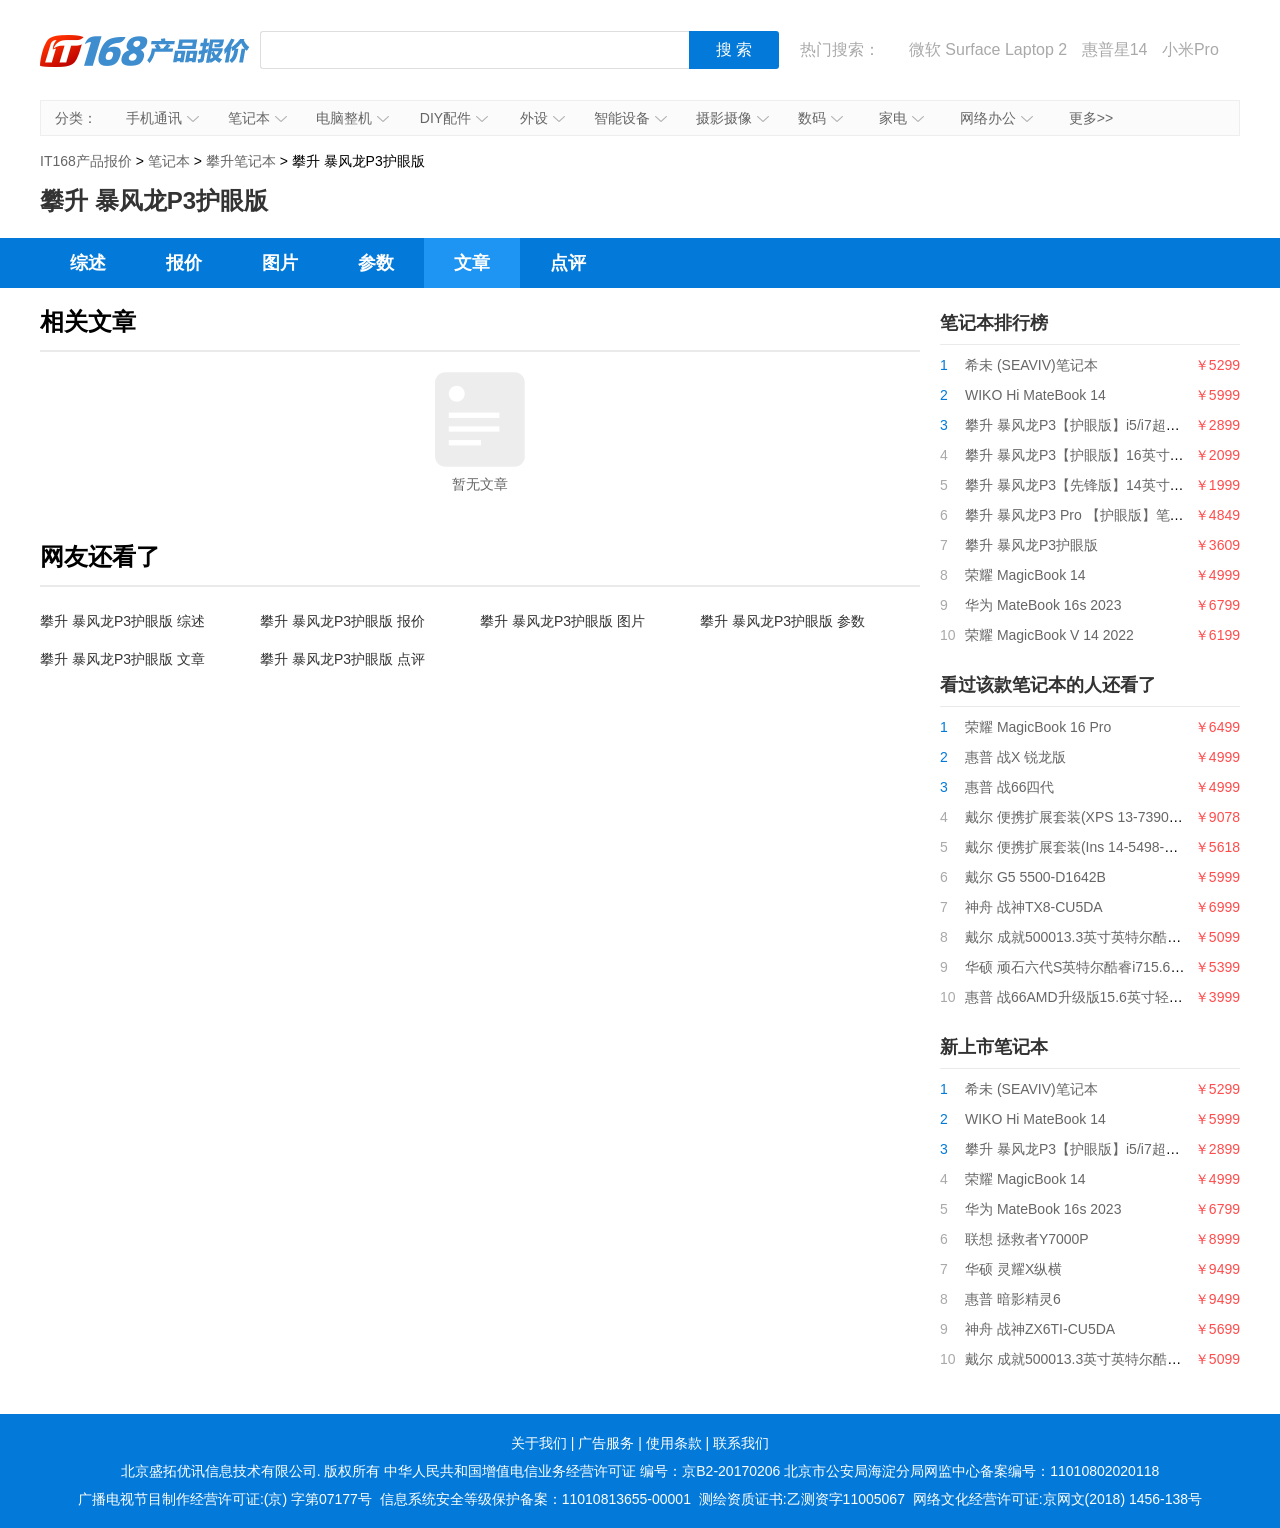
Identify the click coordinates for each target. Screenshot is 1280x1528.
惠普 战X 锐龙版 (1015, 757)
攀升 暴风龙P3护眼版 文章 (122, 659)
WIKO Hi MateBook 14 (1035, 395)
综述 (88, 263)
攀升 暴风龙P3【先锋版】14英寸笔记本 (1088, 485)
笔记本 (257, 118)
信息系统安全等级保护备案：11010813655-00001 (535, 1499)
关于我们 (539, 1443)
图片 (280, 263)
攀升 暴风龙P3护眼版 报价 (342, 621)
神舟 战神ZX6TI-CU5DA (1040, 1329)
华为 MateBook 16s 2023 (1043, 605)
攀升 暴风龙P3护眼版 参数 (782, 621)
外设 (542, 118)
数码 (820, 118)
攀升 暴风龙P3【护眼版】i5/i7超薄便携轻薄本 (1107, 425)
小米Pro (1190, 49)
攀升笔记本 (241, 161)
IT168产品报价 (145, 65)
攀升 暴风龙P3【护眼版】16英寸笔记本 (1088, 455)
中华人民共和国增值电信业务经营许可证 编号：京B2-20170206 (582, 1471)
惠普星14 (1115, 49)
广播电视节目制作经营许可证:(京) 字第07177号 (225, 1499)
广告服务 (606, 1443)
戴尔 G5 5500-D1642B (1035, 877)
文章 (472, 263)
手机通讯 (162, 118)
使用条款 (674, 1443)
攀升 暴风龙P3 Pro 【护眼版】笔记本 (1081, 515)
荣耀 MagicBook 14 (1025, 575)
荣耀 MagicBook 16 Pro (1038, 727)
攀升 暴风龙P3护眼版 (1031, 545)
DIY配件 (454, 118)
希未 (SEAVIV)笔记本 (1031, 365)
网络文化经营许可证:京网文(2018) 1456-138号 (1057, 1499)
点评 (568, 263)
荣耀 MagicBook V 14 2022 (1049, 635)
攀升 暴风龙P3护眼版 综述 (122, 621)
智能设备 (630, 118)
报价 (184, 263)
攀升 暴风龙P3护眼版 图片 (562, 621)
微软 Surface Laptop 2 (988, 49)
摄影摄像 (732, 118)
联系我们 (741, 1443)
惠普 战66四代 (1009, 787)
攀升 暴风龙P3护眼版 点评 (342, 659)
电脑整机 (352, 118)
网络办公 (996, 118)
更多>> (1091, 118)
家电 (901, 118)
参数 (376, 263)
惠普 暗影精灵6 (1013, 1299)
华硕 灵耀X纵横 (1013, 1269)
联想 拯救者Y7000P (1027, 1239)
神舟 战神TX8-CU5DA (1034, 907)
